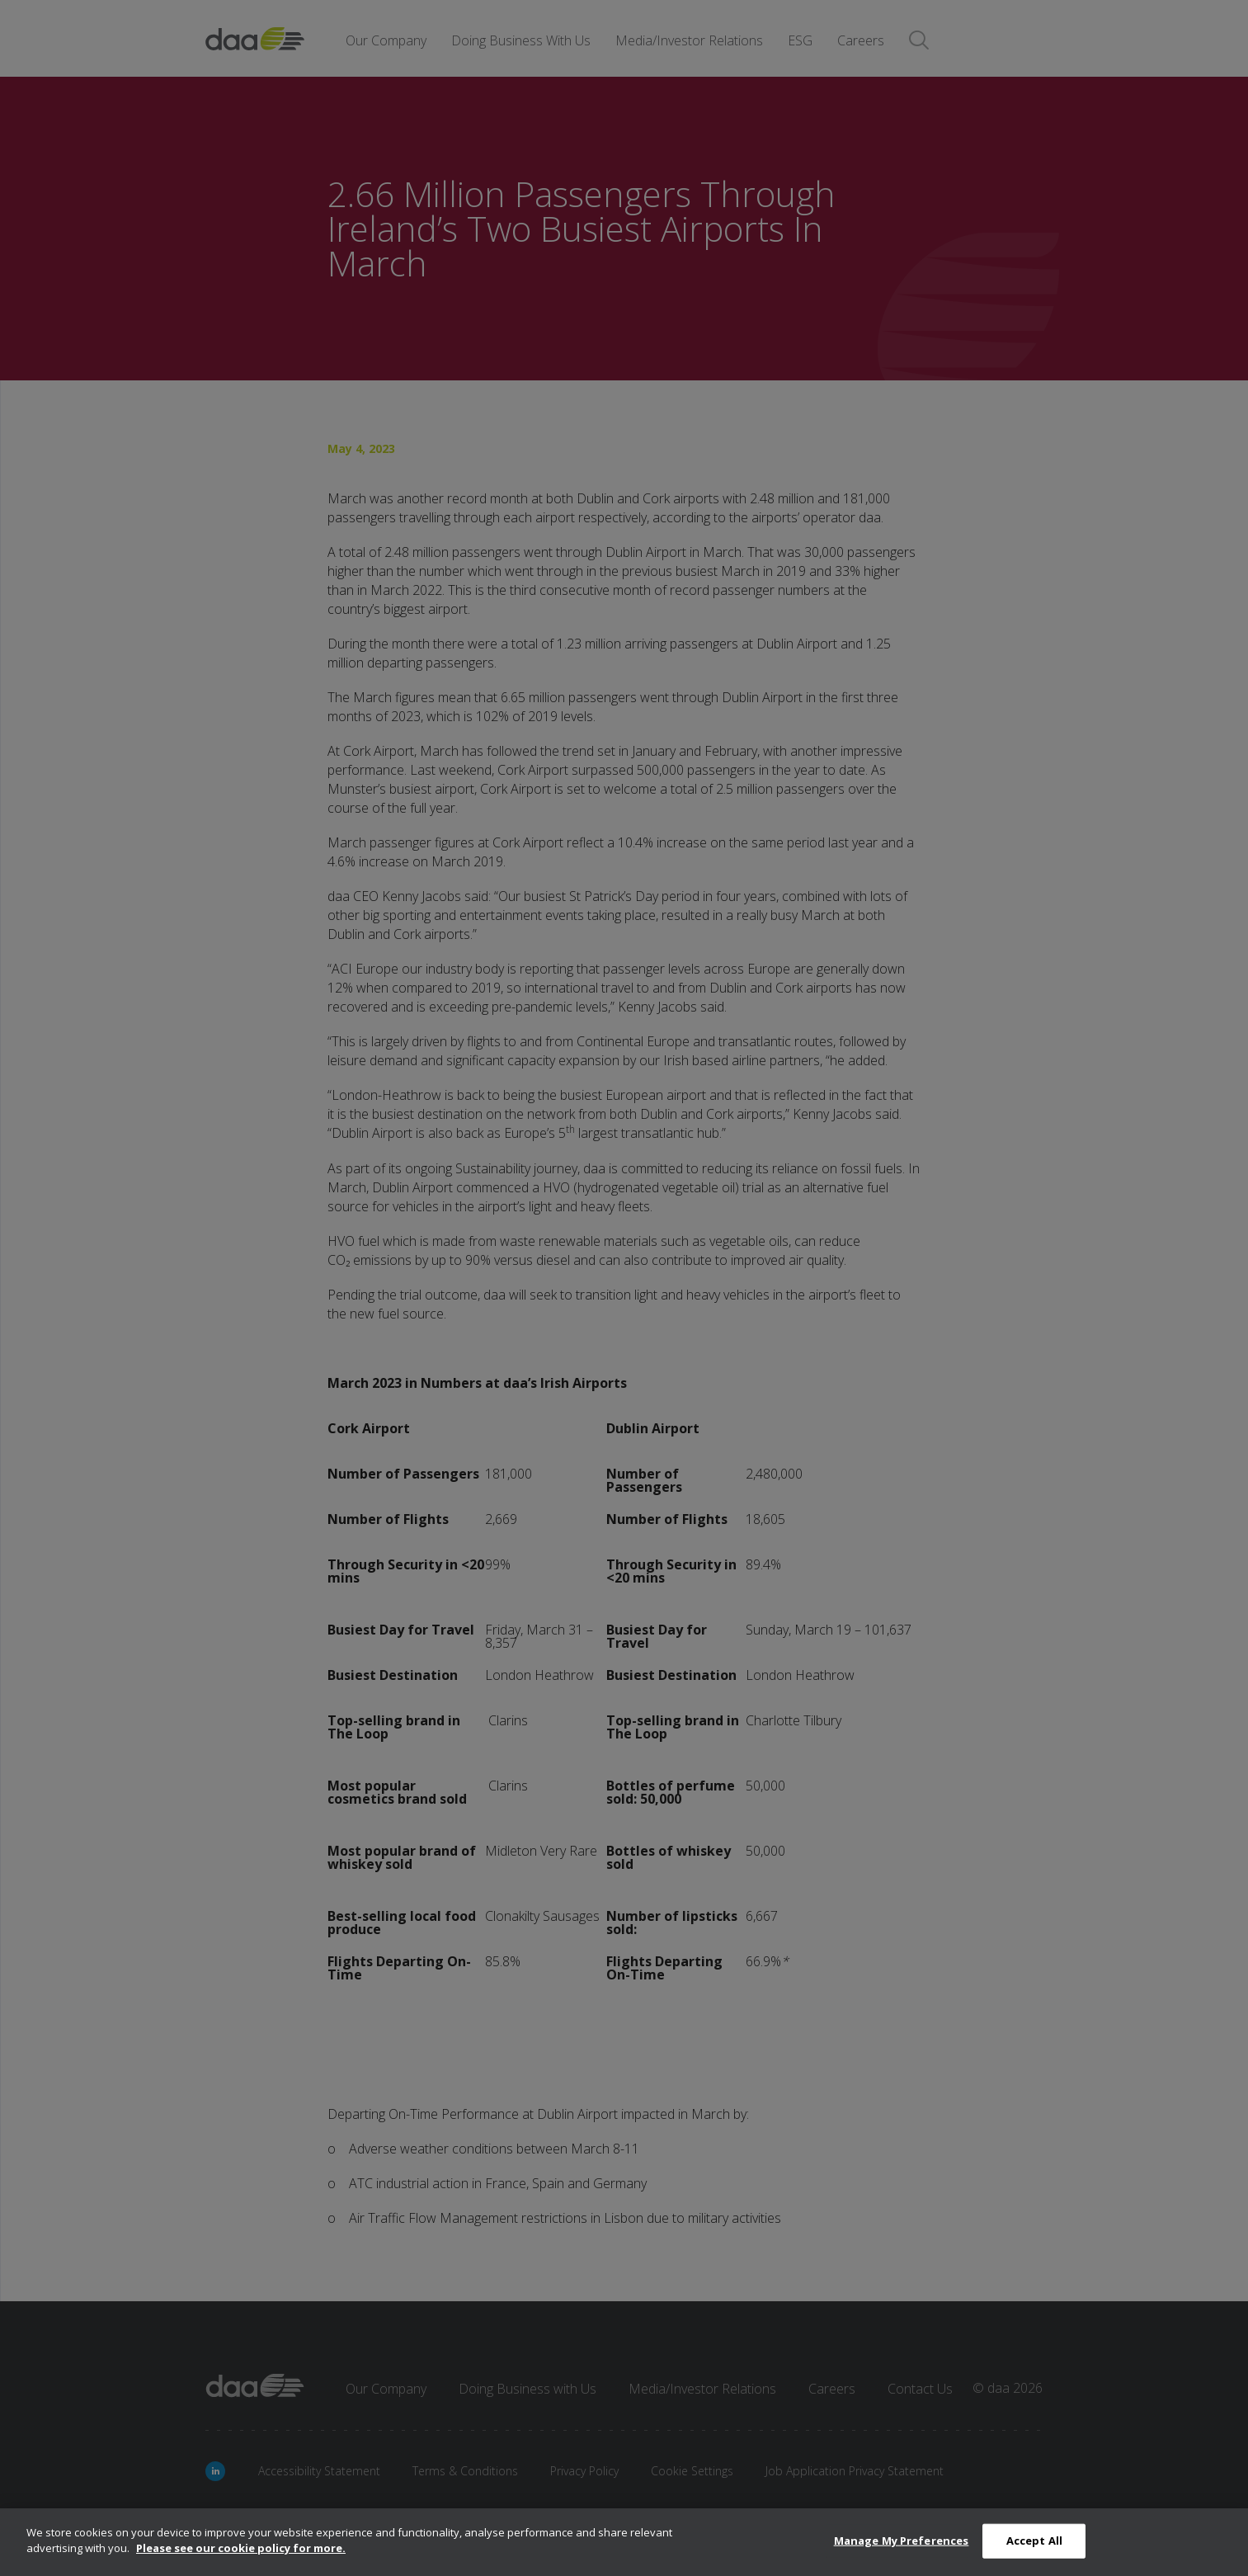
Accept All (1034, 2540)
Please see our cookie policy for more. (241, 2548)
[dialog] (624, 2542)
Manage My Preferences (901, 2540)
